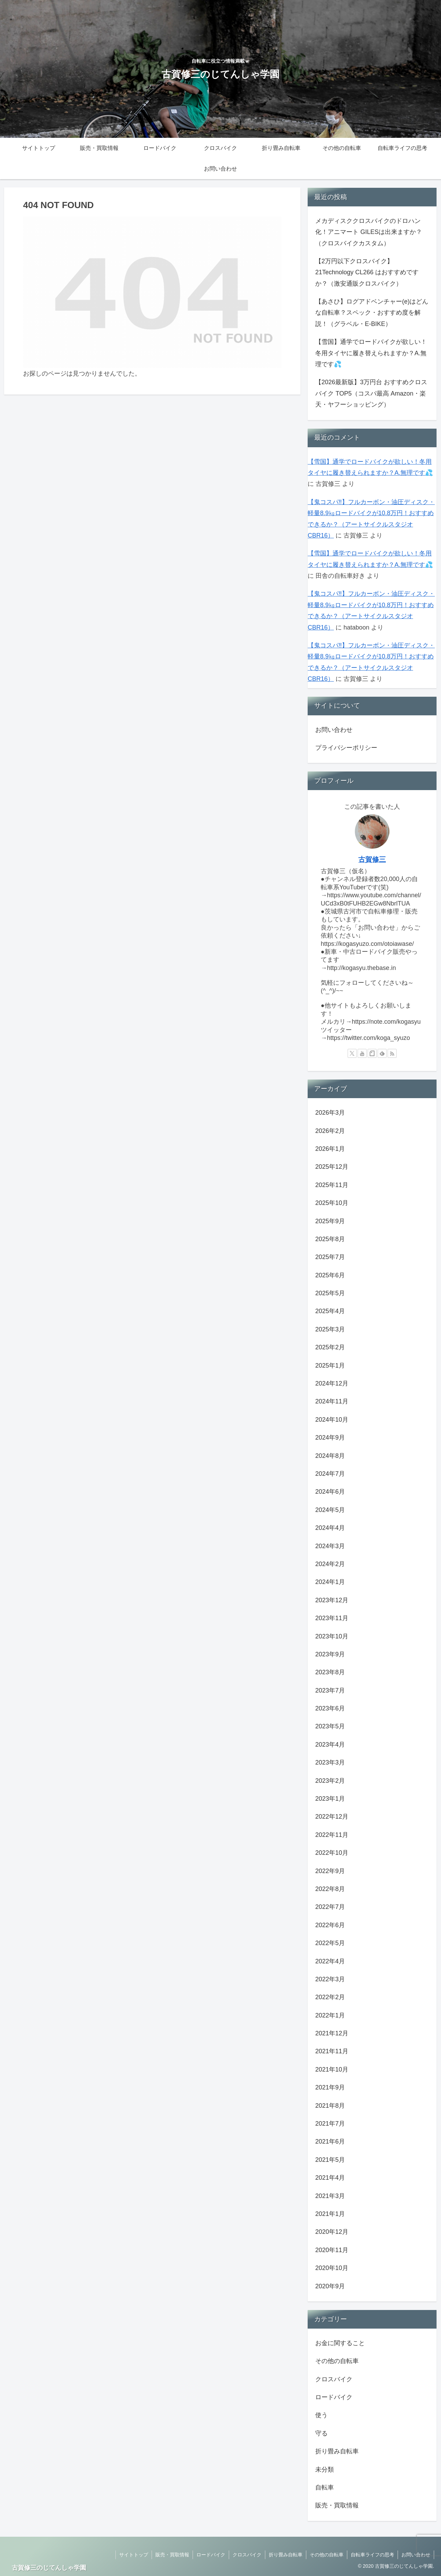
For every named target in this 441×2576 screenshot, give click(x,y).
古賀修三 (372, 859)
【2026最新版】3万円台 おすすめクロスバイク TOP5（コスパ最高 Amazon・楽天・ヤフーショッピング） (371, 393)
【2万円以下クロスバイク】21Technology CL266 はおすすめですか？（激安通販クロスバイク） (367, 272)
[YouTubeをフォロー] (362, 1053)
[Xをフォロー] (352, 1053)
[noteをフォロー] (372, 1053)
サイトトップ (133, 2554)
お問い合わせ (333, 729)
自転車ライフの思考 (372, 2554)
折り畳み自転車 (285, 2554)
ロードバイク (210, 2554)
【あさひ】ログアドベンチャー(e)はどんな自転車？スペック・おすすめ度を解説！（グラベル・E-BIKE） (371, 312)
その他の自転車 (326, 2554)
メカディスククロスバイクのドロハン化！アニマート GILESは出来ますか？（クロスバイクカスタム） (368, 232)
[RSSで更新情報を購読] (392, 1053)
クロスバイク (247, 2554)
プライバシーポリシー (346, 747)
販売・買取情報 (172, 2554)
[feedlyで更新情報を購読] (382, 1053)
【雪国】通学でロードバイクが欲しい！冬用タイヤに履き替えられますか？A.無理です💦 (371, 353)
